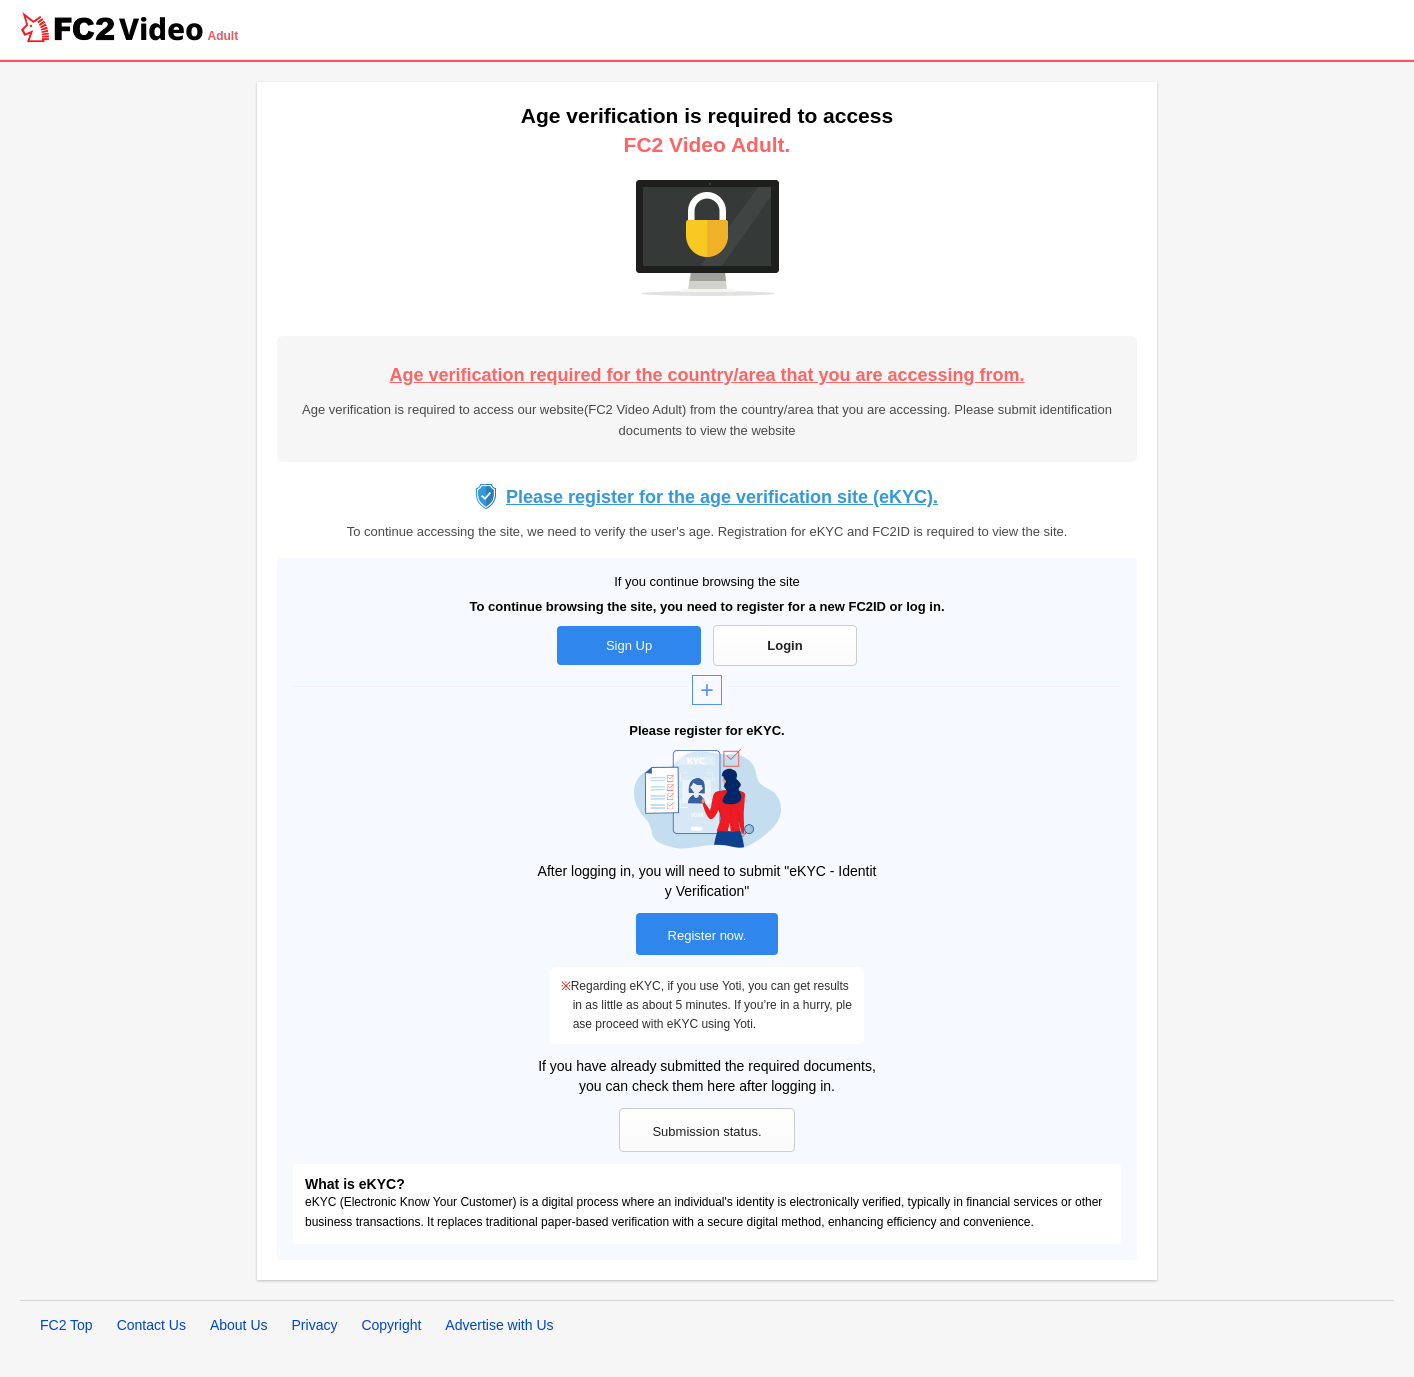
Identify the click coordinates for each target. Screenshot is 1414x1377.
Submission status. (706, 1131)
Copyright (391, 1325)
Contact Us (151, 1325)
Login (784, 645)
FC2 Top (66, 1325)
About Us (239, 1325)
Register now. (707, 935)
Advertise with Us (499, 1325)
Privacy (315, 1325)
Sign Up (629, 645)
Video (161, 28)
